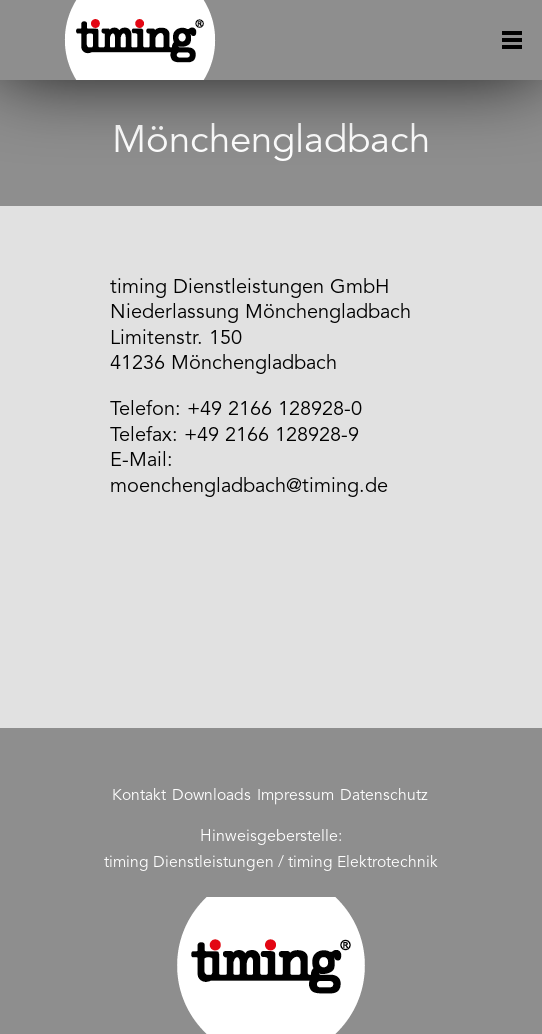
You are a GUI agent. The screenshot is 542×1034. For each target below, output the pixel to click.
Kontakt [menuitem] (139, 796)
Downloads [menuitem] (211, 796)
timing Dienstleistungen (189, 863)
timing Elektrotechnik (363, 863)
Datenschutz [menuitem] (384, 796)
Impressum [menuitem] (295, 796)
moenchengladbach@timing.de (249, 487)
